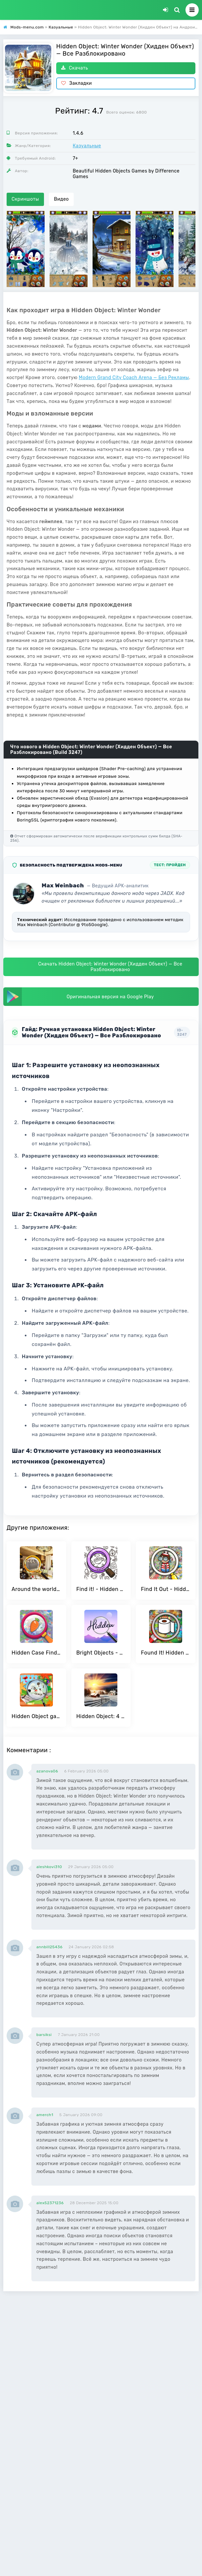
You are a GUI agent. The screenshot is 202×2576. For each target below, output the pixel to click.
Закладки (76, 83)
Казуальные (87, 146)
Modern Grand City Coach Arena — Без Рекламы (134, 377)
